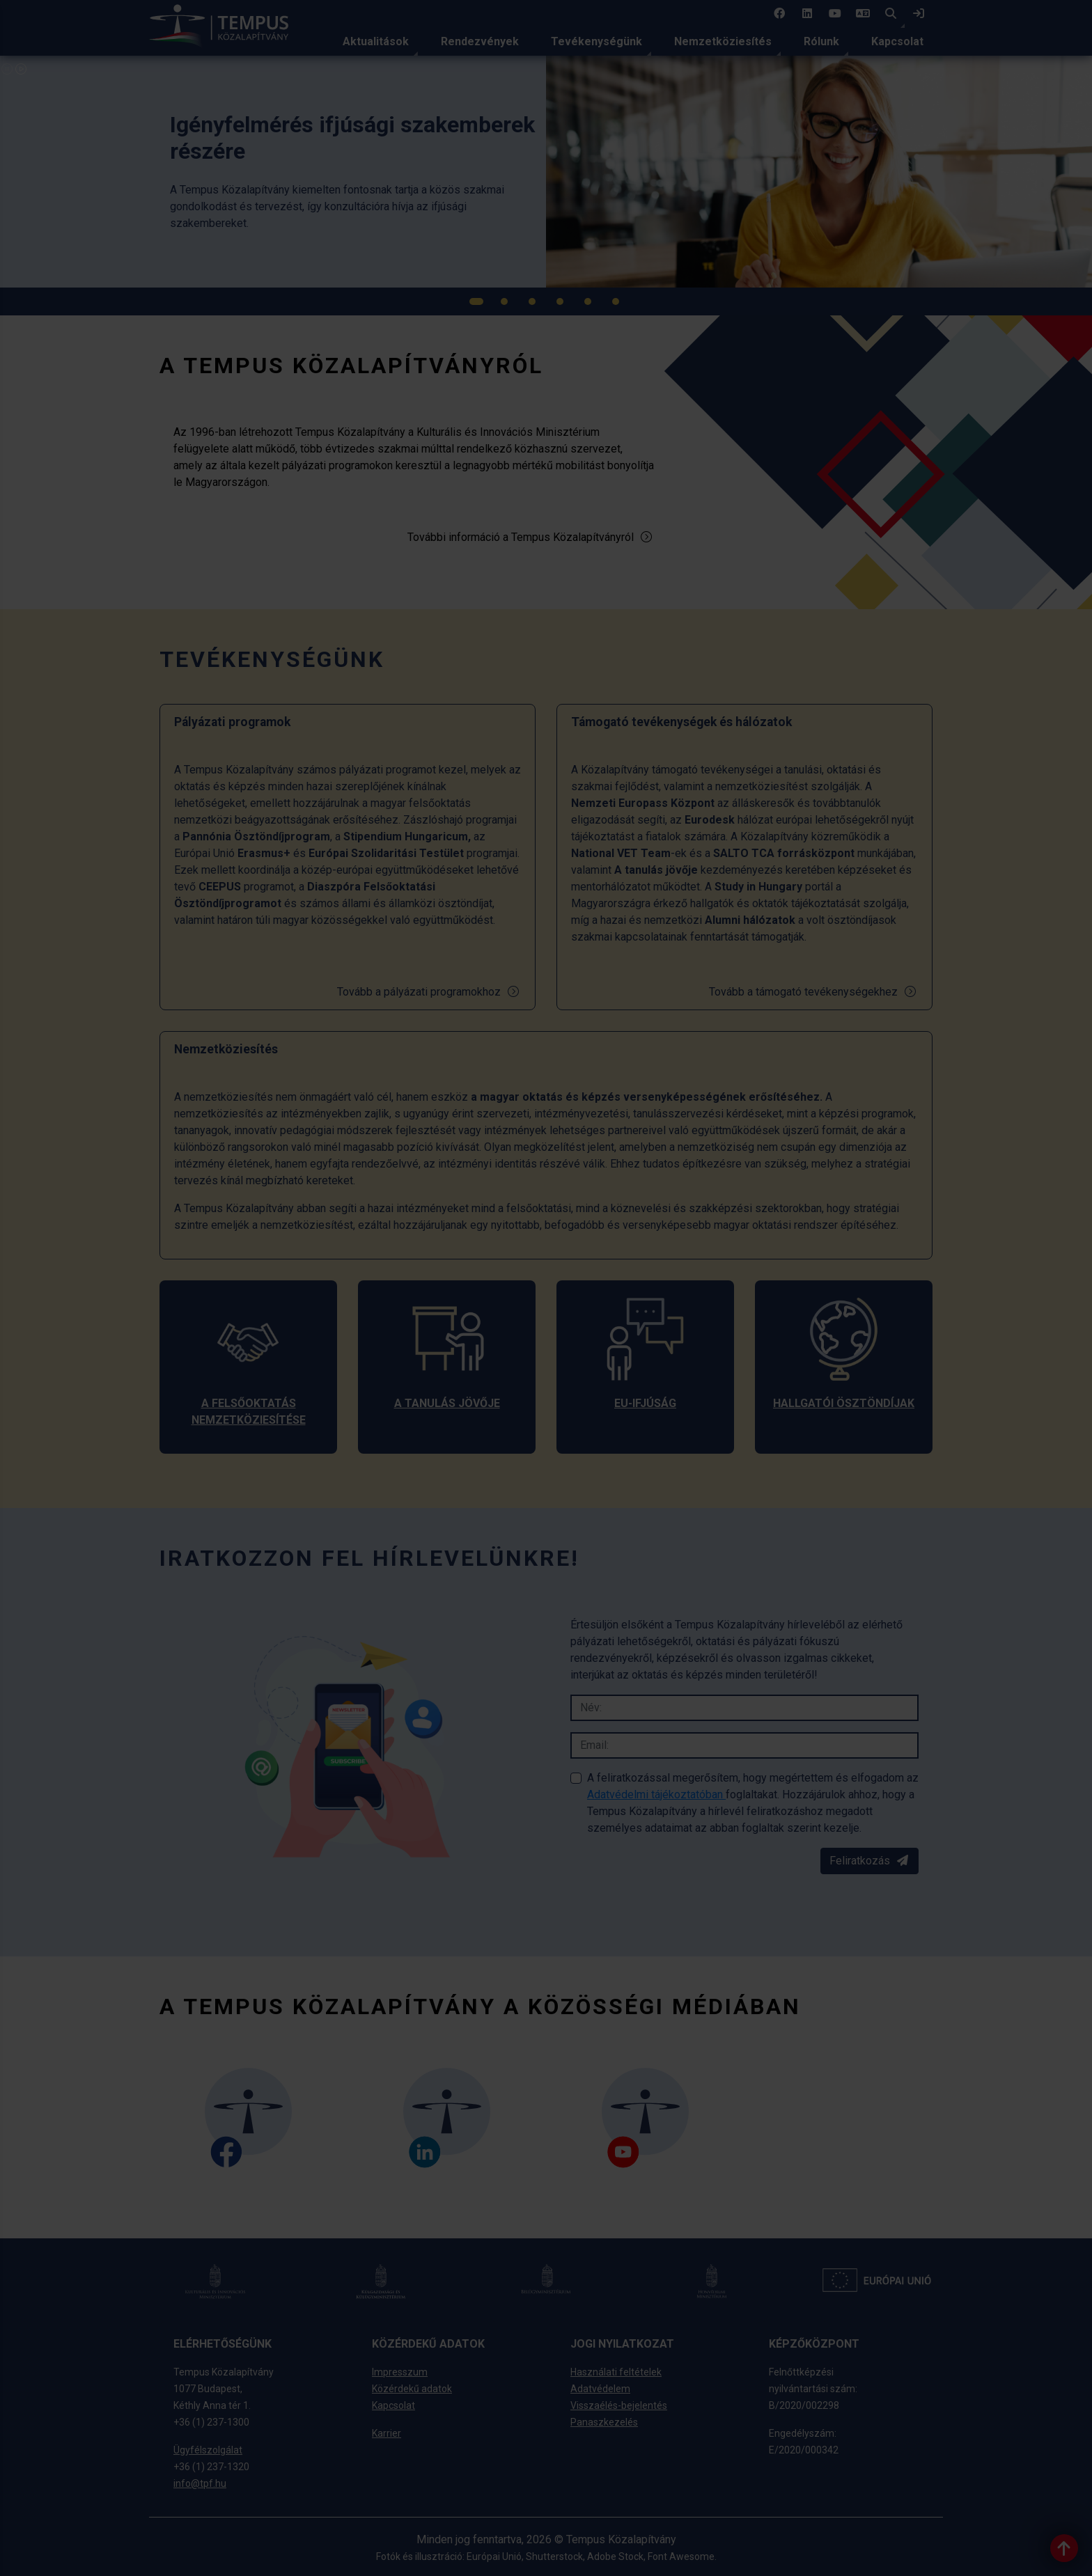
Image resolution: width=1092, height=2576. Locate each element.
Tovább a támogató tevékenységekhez (813, 991)
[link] (919, 14)
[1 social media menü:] (779, 14)
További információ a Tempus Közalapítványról (530, 537)
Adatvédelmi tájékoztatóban (656, 1794)
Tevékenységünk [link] (596, 41)
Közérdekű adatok (412, 2388)
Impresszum (400, 2372)
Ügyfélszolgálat (207, 2450)
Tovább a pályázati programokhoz (428, 991)
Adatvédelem (600, 2388)
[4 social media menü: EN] (863, 14)
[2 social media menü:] (807, 14)
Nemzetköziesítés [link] (723, 41)
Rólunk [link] (821, 41)
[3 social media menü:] (835, 14)
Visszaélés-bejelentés (618, 2405)
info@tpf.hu (199, 2483)
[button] (891, 14)
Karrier (386, 2433)
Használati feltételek (616, 2372)
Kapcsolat (897, 41)
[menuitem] (376, 42)
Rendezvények (480, 41)
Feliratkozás (869, 1860)
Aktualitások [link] (376, 41)
